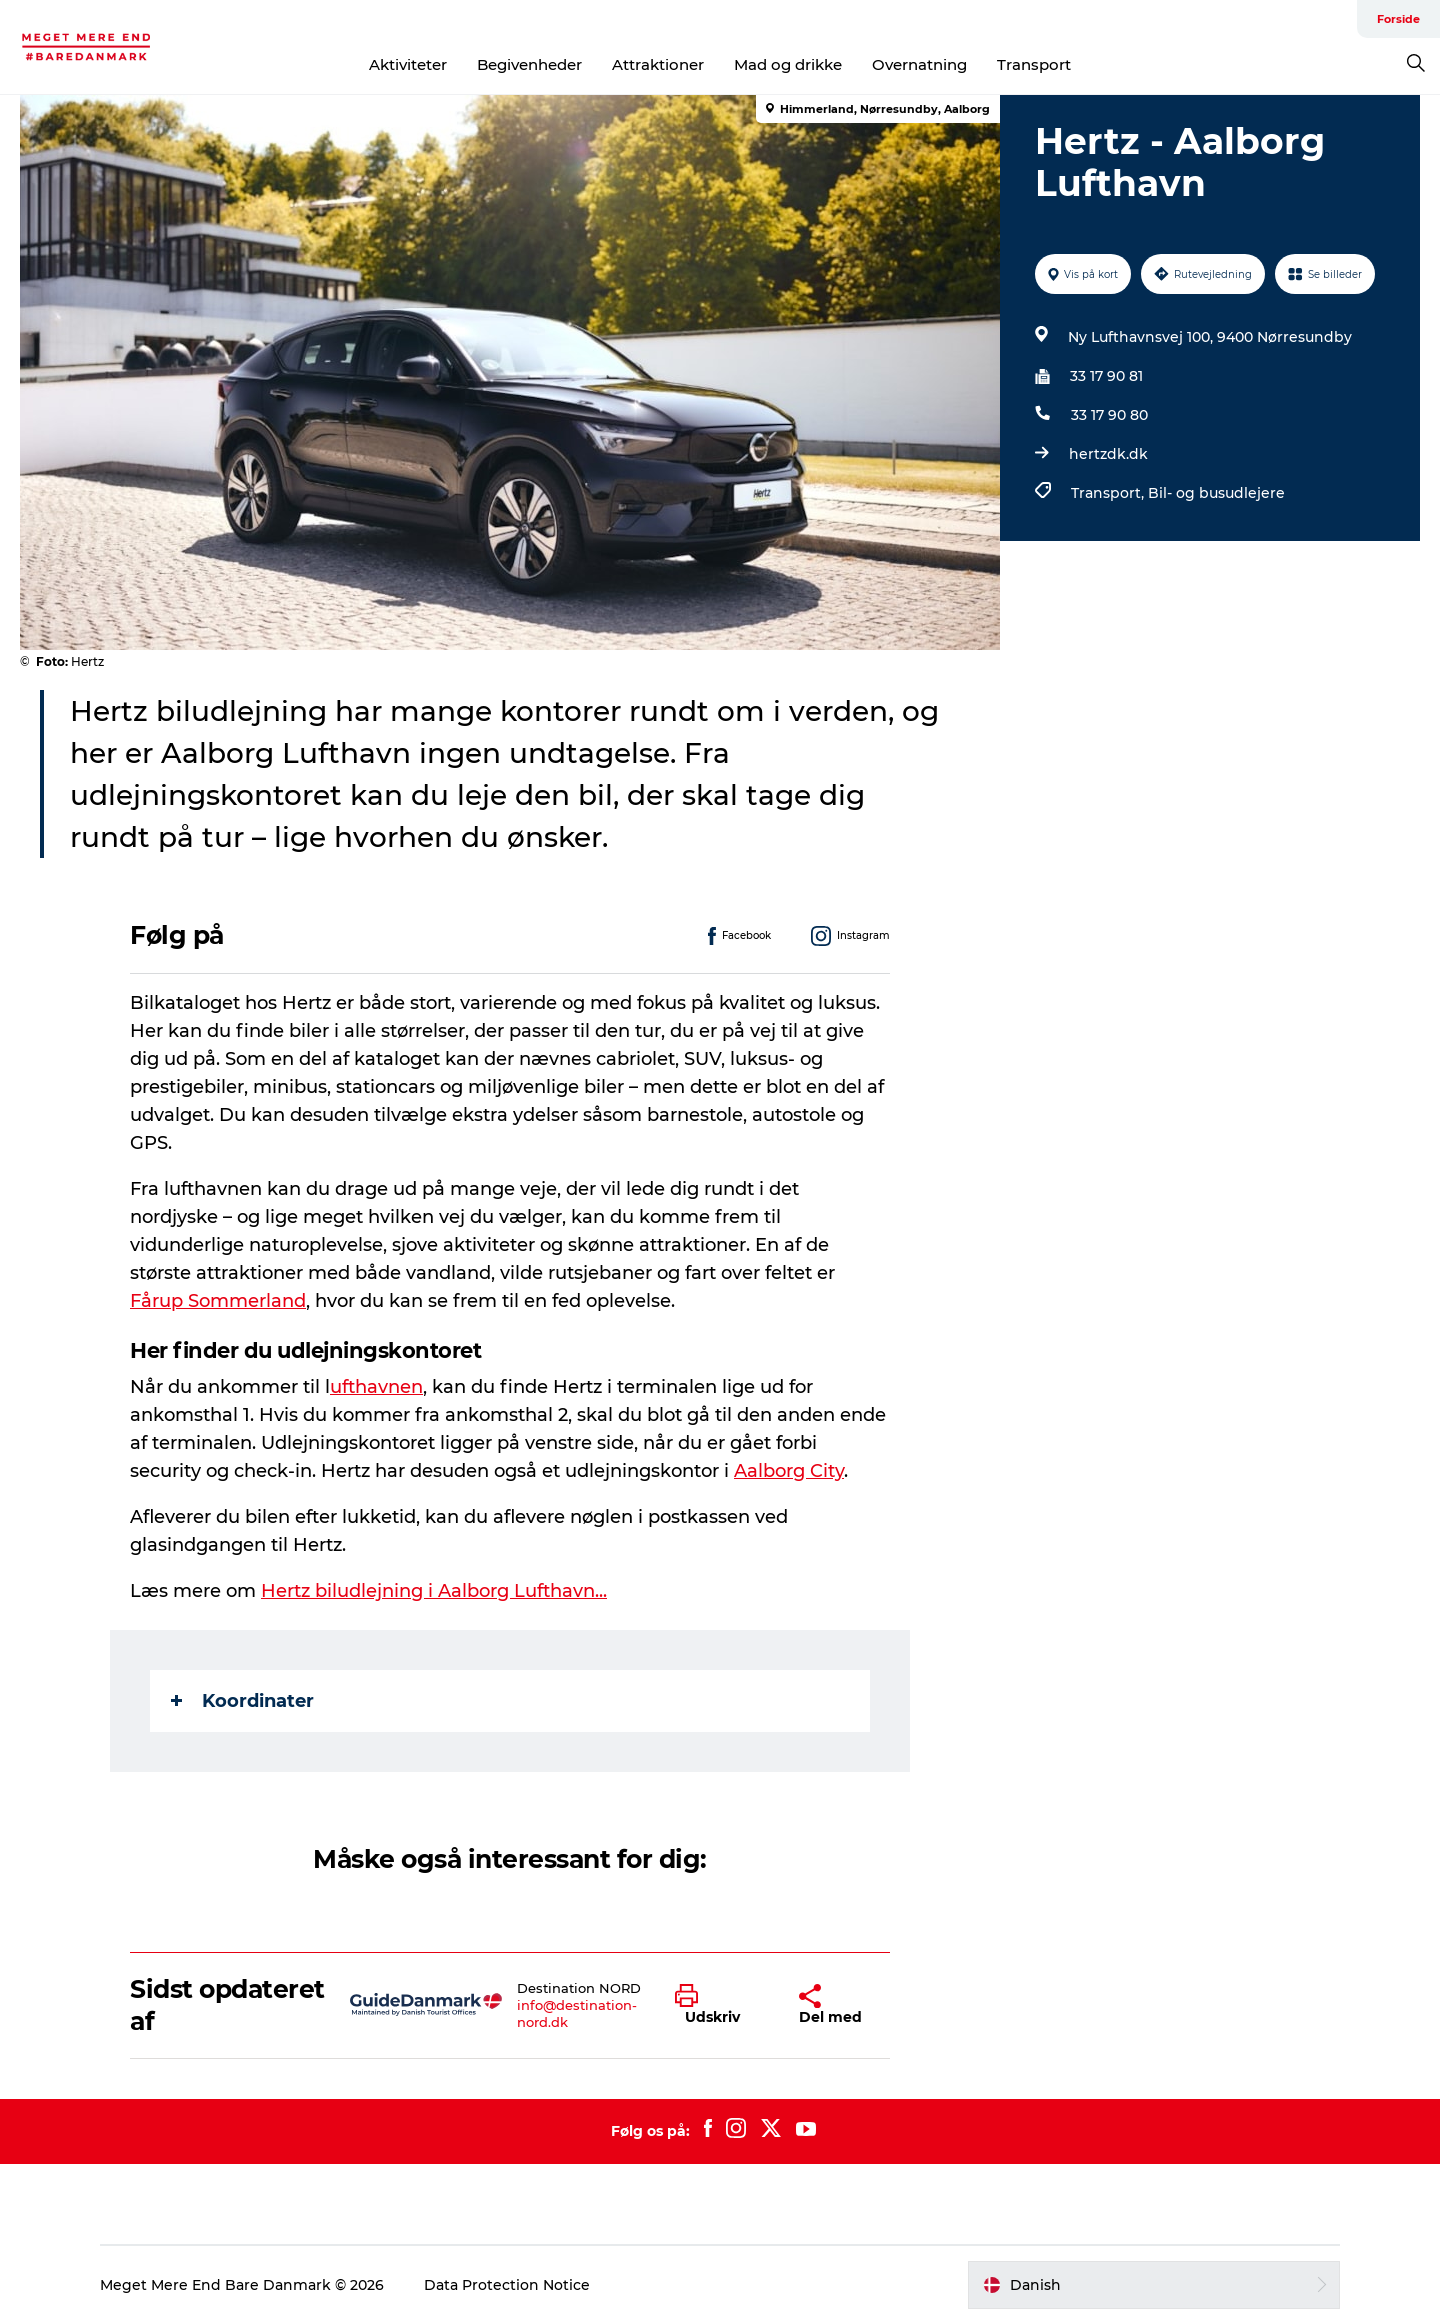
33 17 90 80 (1109, 415)
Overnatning (919, 64)
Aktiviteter (408, 64)
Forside (1398, 19)
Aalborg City (789, 1471)
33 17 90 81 (1106, 376)
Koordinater (242, 1701)
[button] (722, 2005)
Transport (1034, 64)
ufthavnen (376, 1387)
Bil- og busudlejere (1216, 493)
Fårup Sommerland (218, 1301)
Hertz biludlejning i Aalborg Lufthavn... (434, 1591)
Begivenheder (529, 64)
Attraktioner (658, 64)
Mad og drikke (788, 64)
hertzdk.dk (1108, 454)
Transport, (1109, 493)
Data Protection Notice (507, 2285)
